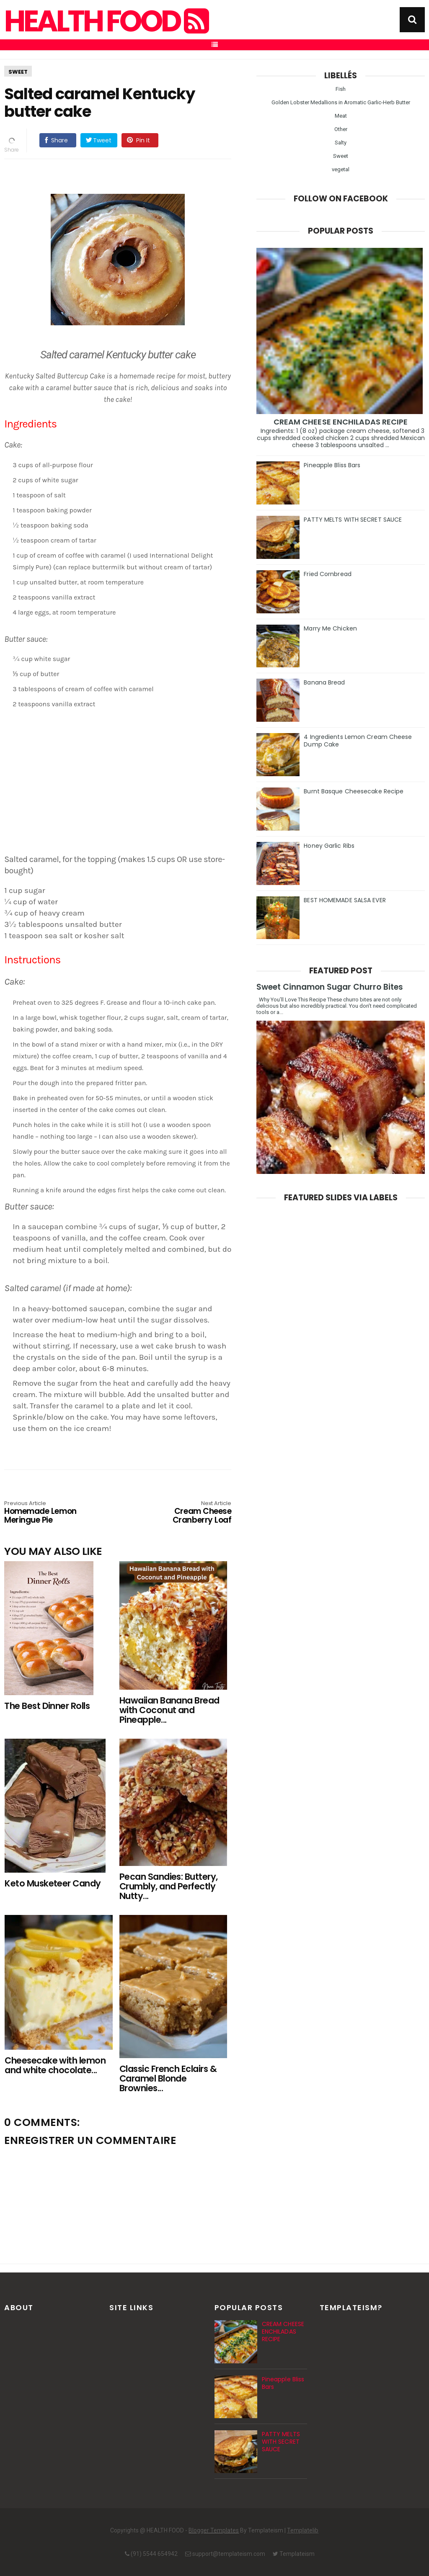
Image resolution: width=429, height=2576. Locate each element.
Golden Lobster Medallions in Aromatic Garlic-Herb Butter (340, 102)
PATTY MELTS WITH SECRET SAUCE (353, 519)
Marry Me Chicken (330, 628)
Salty (340, 142)
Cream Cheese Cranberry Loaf (185, 1513)
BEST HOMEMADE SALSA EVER (344, 900)
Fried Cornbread (327, 574)
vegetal (340, 169)
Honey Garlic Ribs (329, 846)
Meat (341, 116)
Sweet (18, 72)
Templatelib (302, 2530)
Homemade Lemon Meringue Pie (49, 1513)
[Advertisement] (122, 784)
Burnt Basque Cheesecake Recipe (353, 791)
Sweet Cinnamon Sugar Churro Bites (329, 987)
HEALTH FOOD (105, 21)
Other (340, 129)
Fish (341, 89)
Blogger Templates (214, 2530)
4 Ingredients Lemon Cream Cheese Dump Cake (358, 741)
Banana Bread (324, 682)
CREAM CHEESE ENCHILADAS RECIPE (341, 422)
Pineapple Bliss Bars (332, 465)
